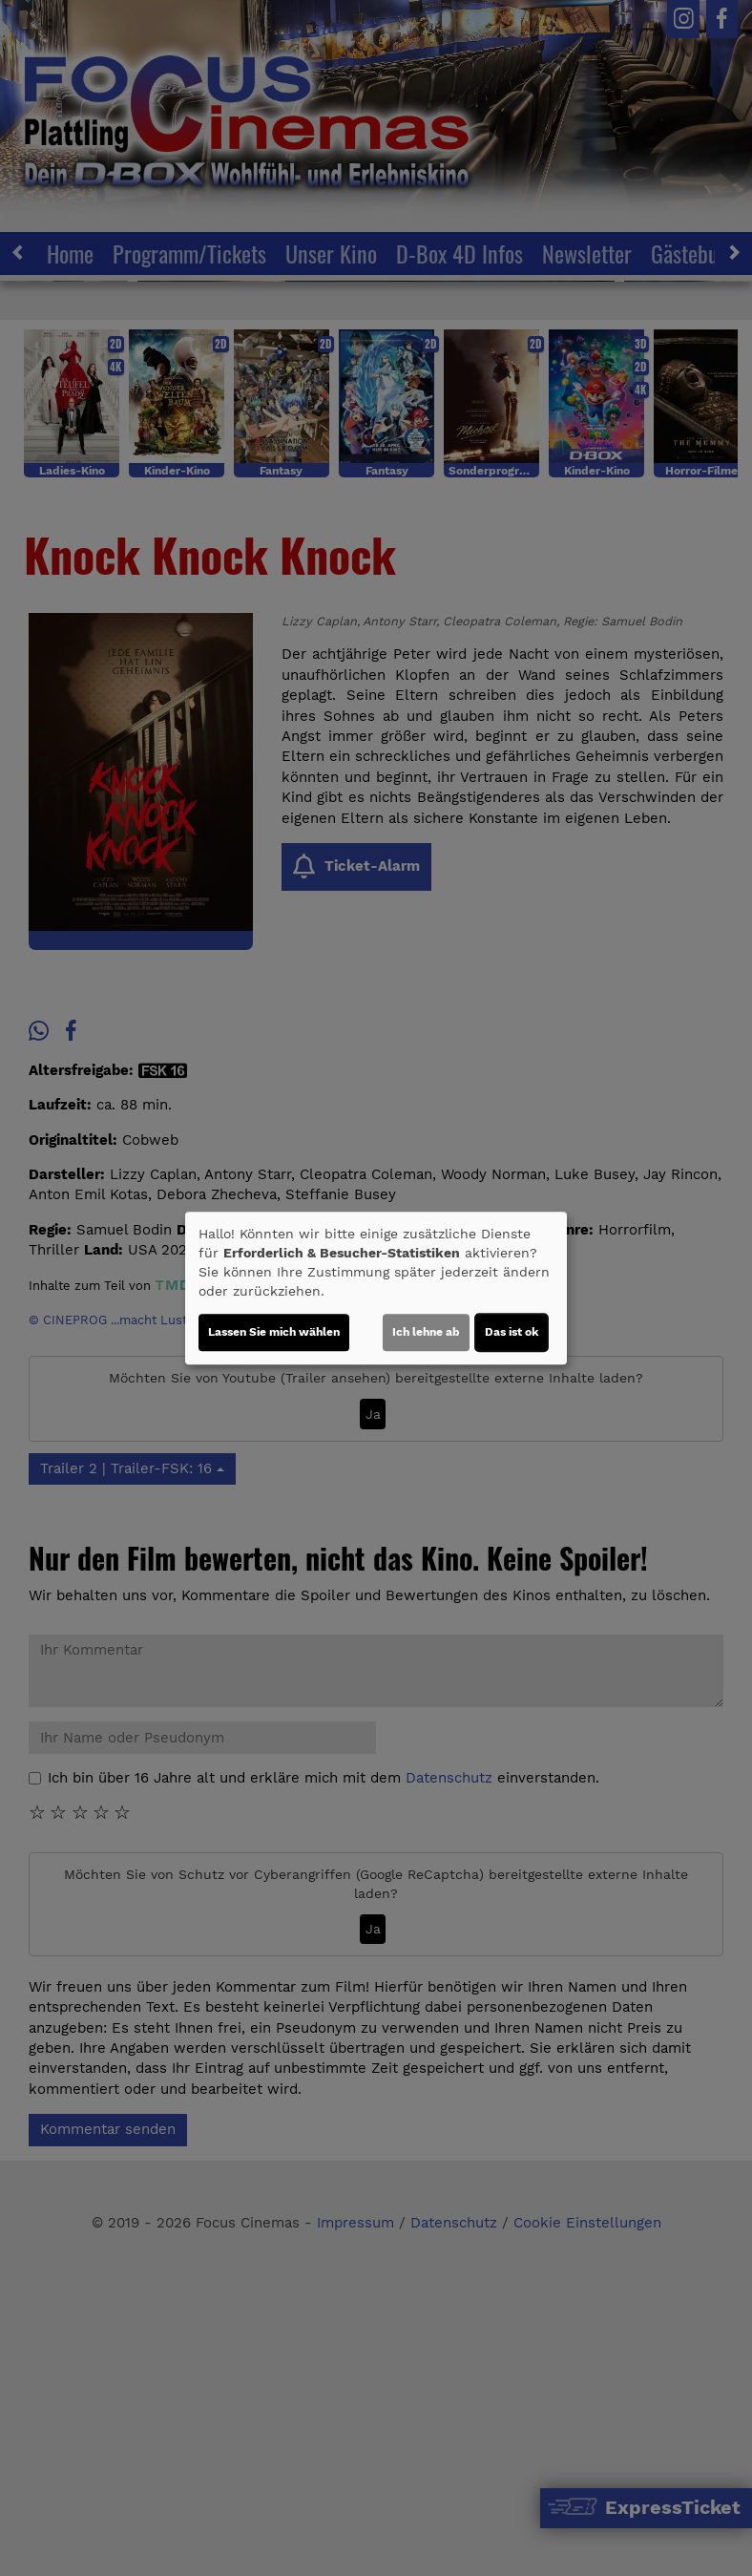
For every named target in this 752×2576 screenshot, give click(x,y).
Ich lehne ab (426, 1332)
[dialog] (376, 1288)
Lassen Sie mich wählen (274, 1332)
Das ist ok (511, 1332)
